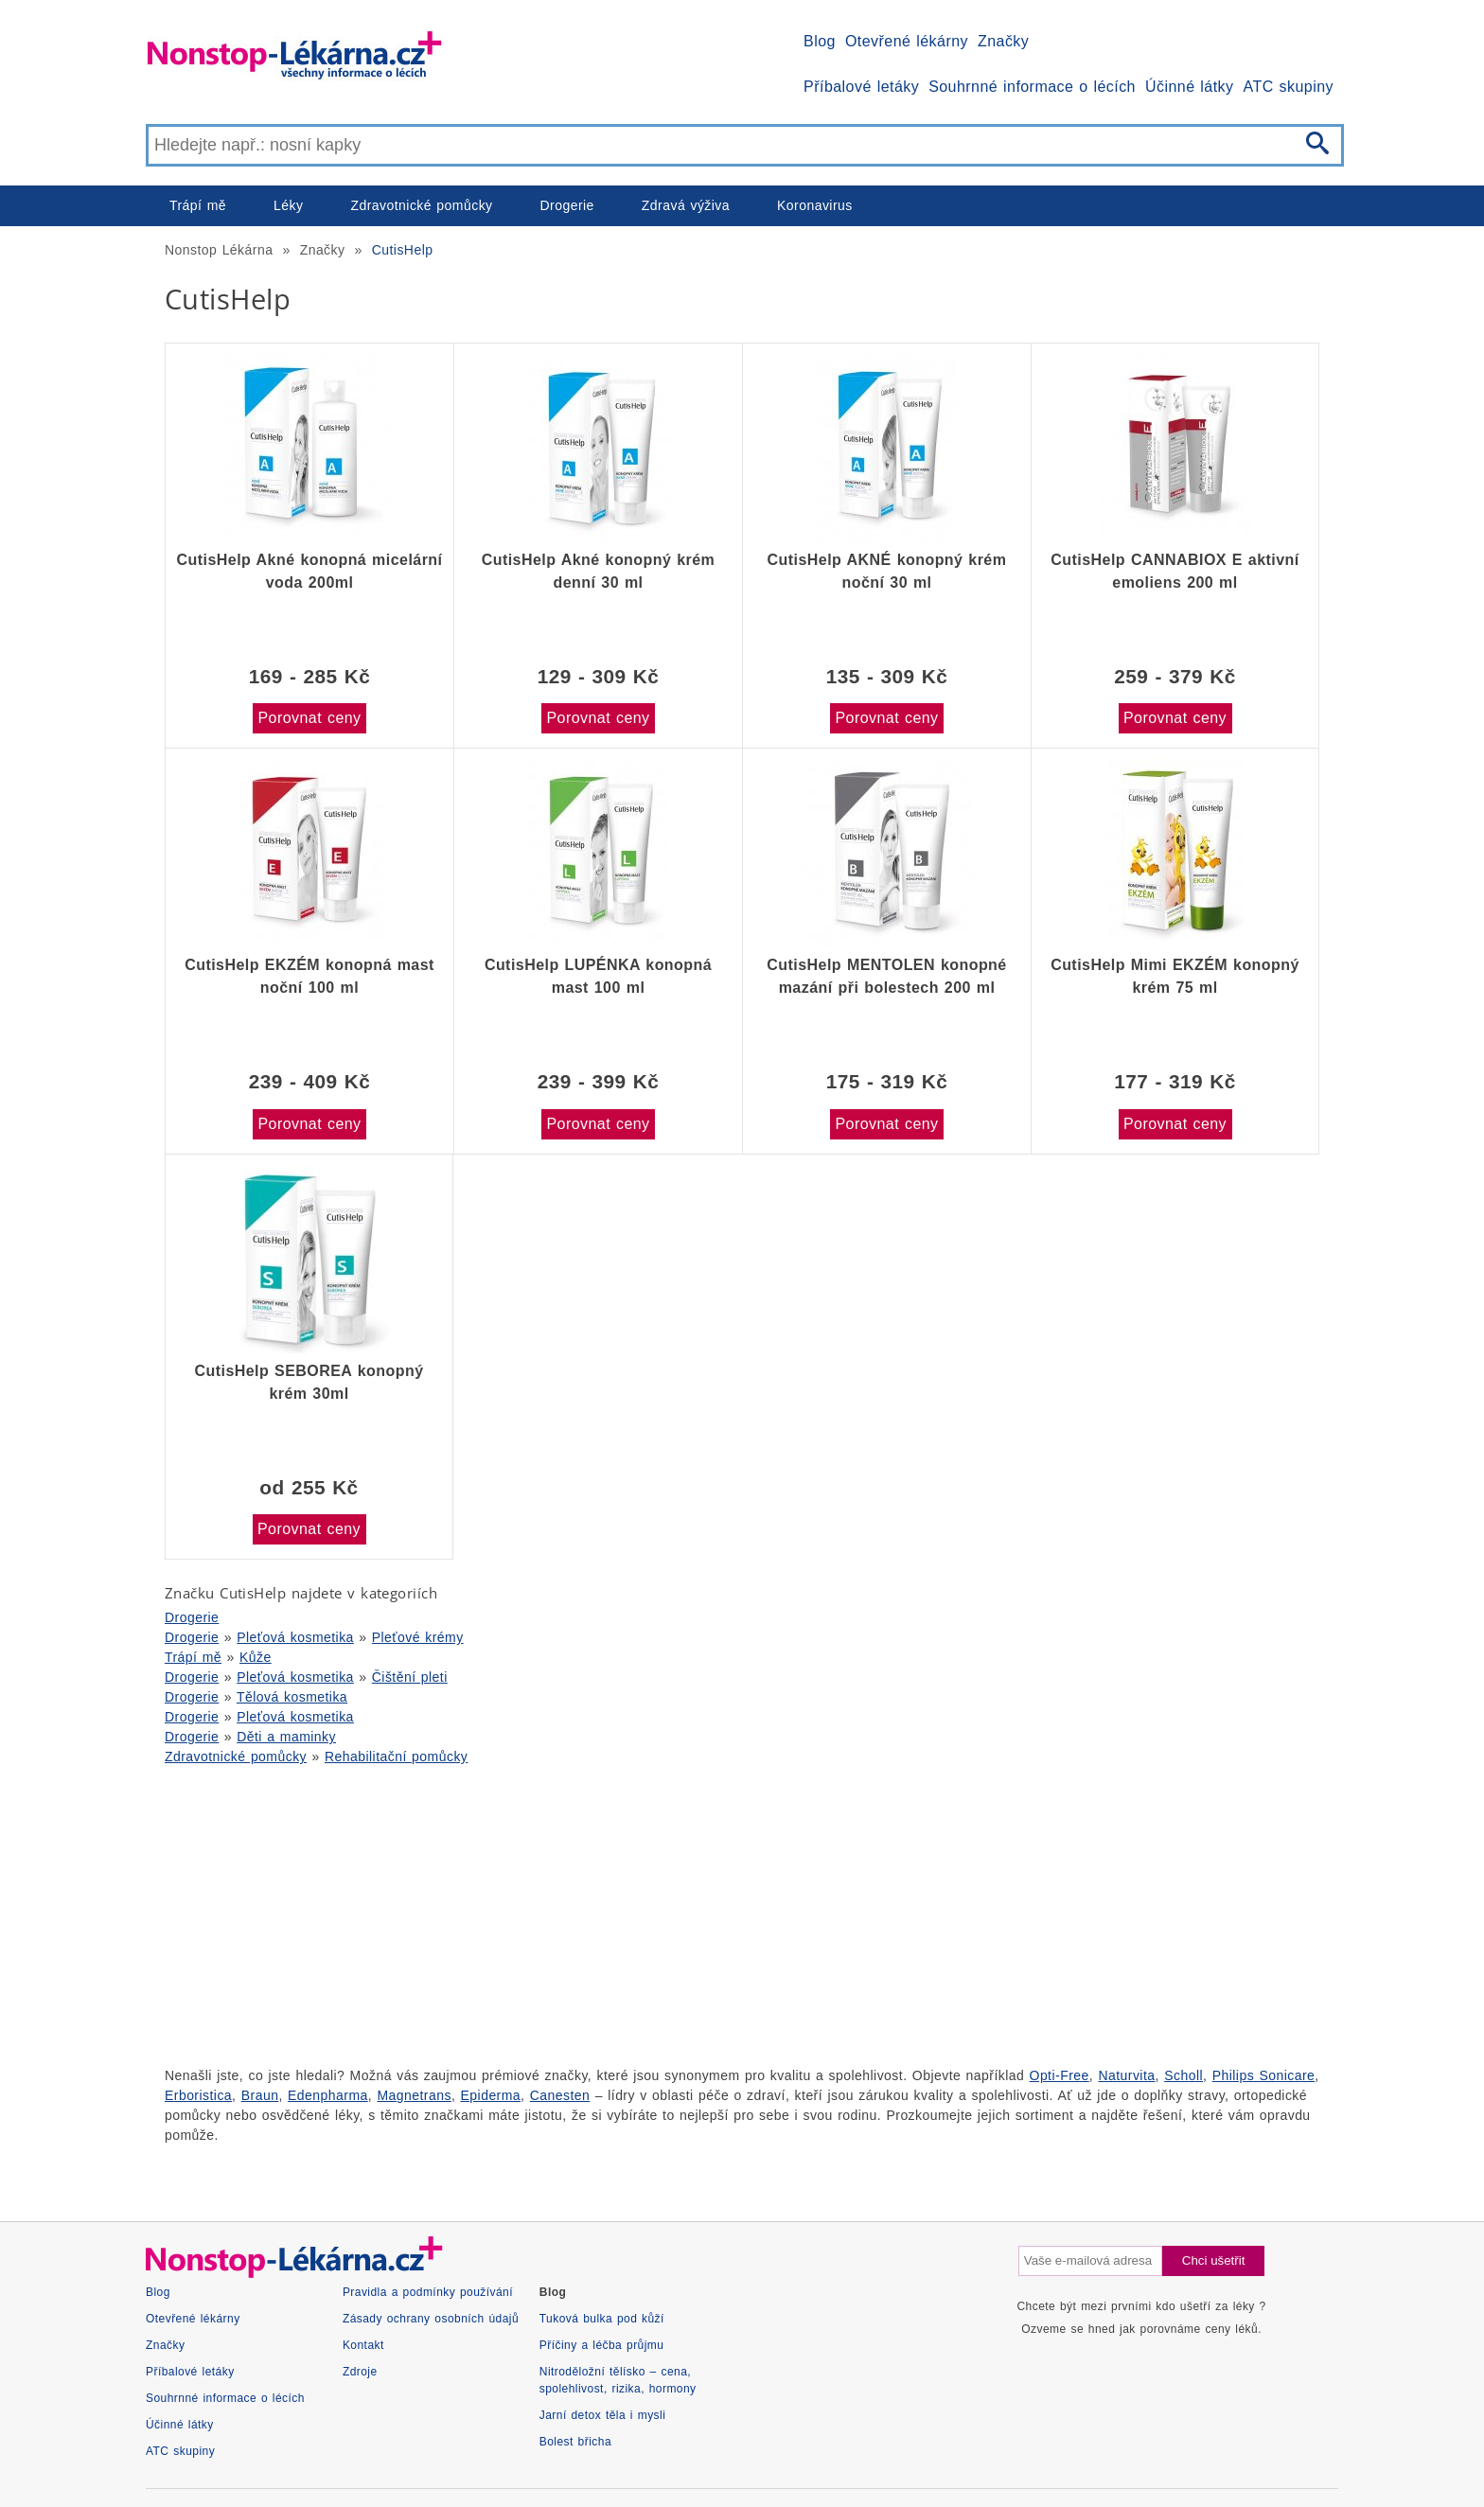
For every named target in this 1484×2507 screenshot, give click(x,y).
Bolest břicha (575, 2441)
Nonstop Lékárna (219, 249)
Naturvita (1126, 2075)
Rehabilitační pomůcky (396, 1756)
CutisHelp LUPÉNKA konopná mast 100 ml (598, 976)
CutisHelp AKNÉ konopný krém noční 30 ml (887, 571)
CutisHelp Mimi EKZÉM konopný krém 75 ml (1175, 976)
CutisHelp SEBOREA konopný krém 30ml (308, 1382)
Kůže (255, 1657)
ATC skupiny (1289, 87)
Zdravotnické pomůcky (421, 205)
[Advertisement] (713, 1913)
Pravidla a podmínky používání (428, 2292)
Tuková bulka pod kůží (601, 2318)
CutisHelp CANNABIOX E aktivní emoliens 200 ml (1174, 571)
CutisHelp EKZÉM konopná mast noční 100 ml (309, 976)
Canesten (560, 2095)
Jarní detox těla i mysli (602, 2415)
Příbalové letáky (861, 87)
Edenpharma (328, 2095)
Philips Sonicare (1264, 2075)
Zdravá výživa (686, 205)
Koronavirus (815, 205)
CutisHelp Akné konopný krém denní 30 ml (599, 571)
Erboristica (198, 2095)
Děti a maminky (286, 1736)
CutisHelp (402, 249)
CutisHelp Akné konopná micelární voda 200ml (310, 571)
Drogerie (567, 205)
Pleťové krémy (418, 1637)
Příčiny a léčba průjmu (601, 2345)
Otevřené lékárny (906, 41)
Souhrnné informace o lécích (1032, 87)
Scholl (1183, 2075)
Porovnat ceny (309, 718)
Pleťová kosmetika (295, 1637)
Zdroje (360, 2371)
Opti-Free (1059, 2075)
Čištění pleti (410, 1677)
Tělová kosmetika (292, 1696)
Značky (1003, 41)
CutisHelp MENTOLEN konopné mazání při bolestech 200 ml (886, 976)
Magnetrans (413, 2095)
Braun (260, 2095)
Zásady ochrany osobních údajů (431, 2318)
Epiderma (491, 2095)
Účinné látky (1189, 87)
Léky (288, 205)
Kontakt (363, 2345)
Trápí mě (197, 205)
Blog (820, 41)
